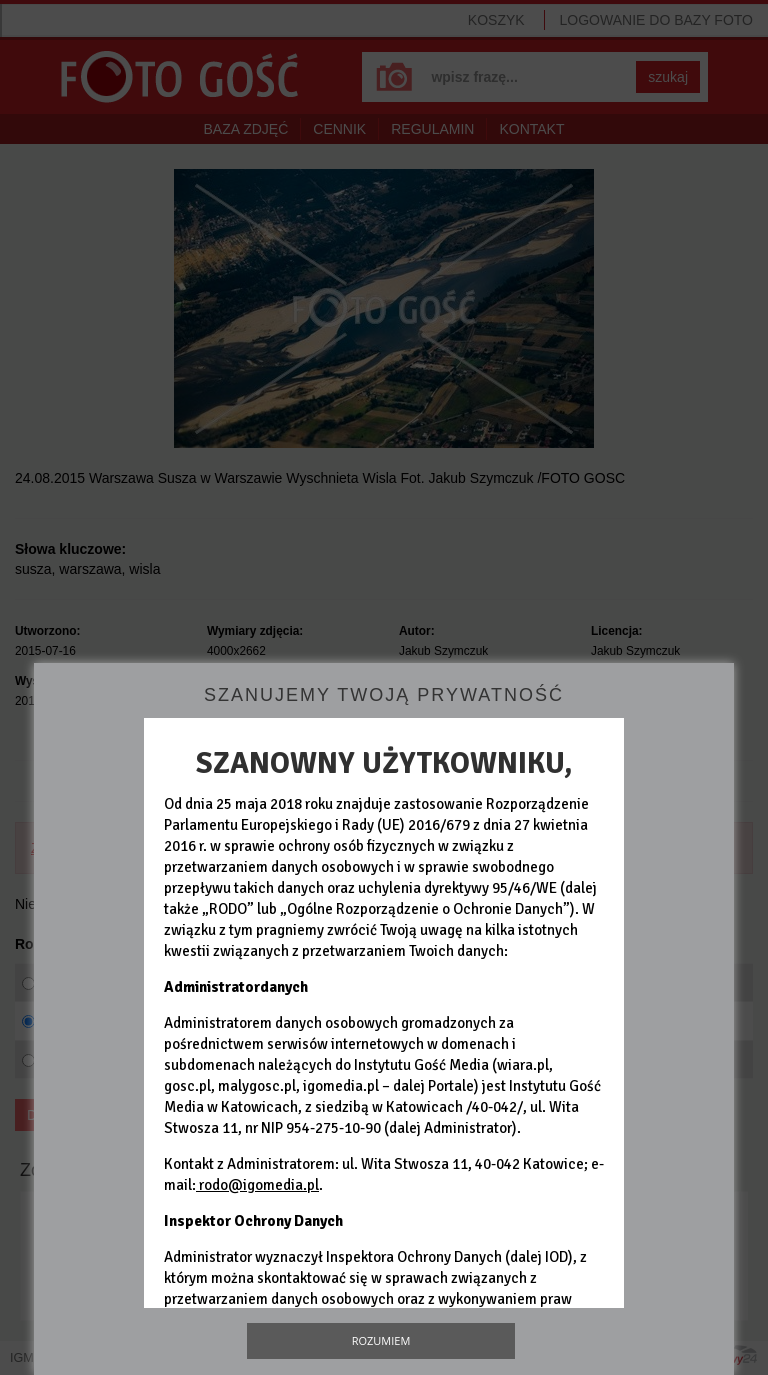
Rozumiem (381, 1340)
